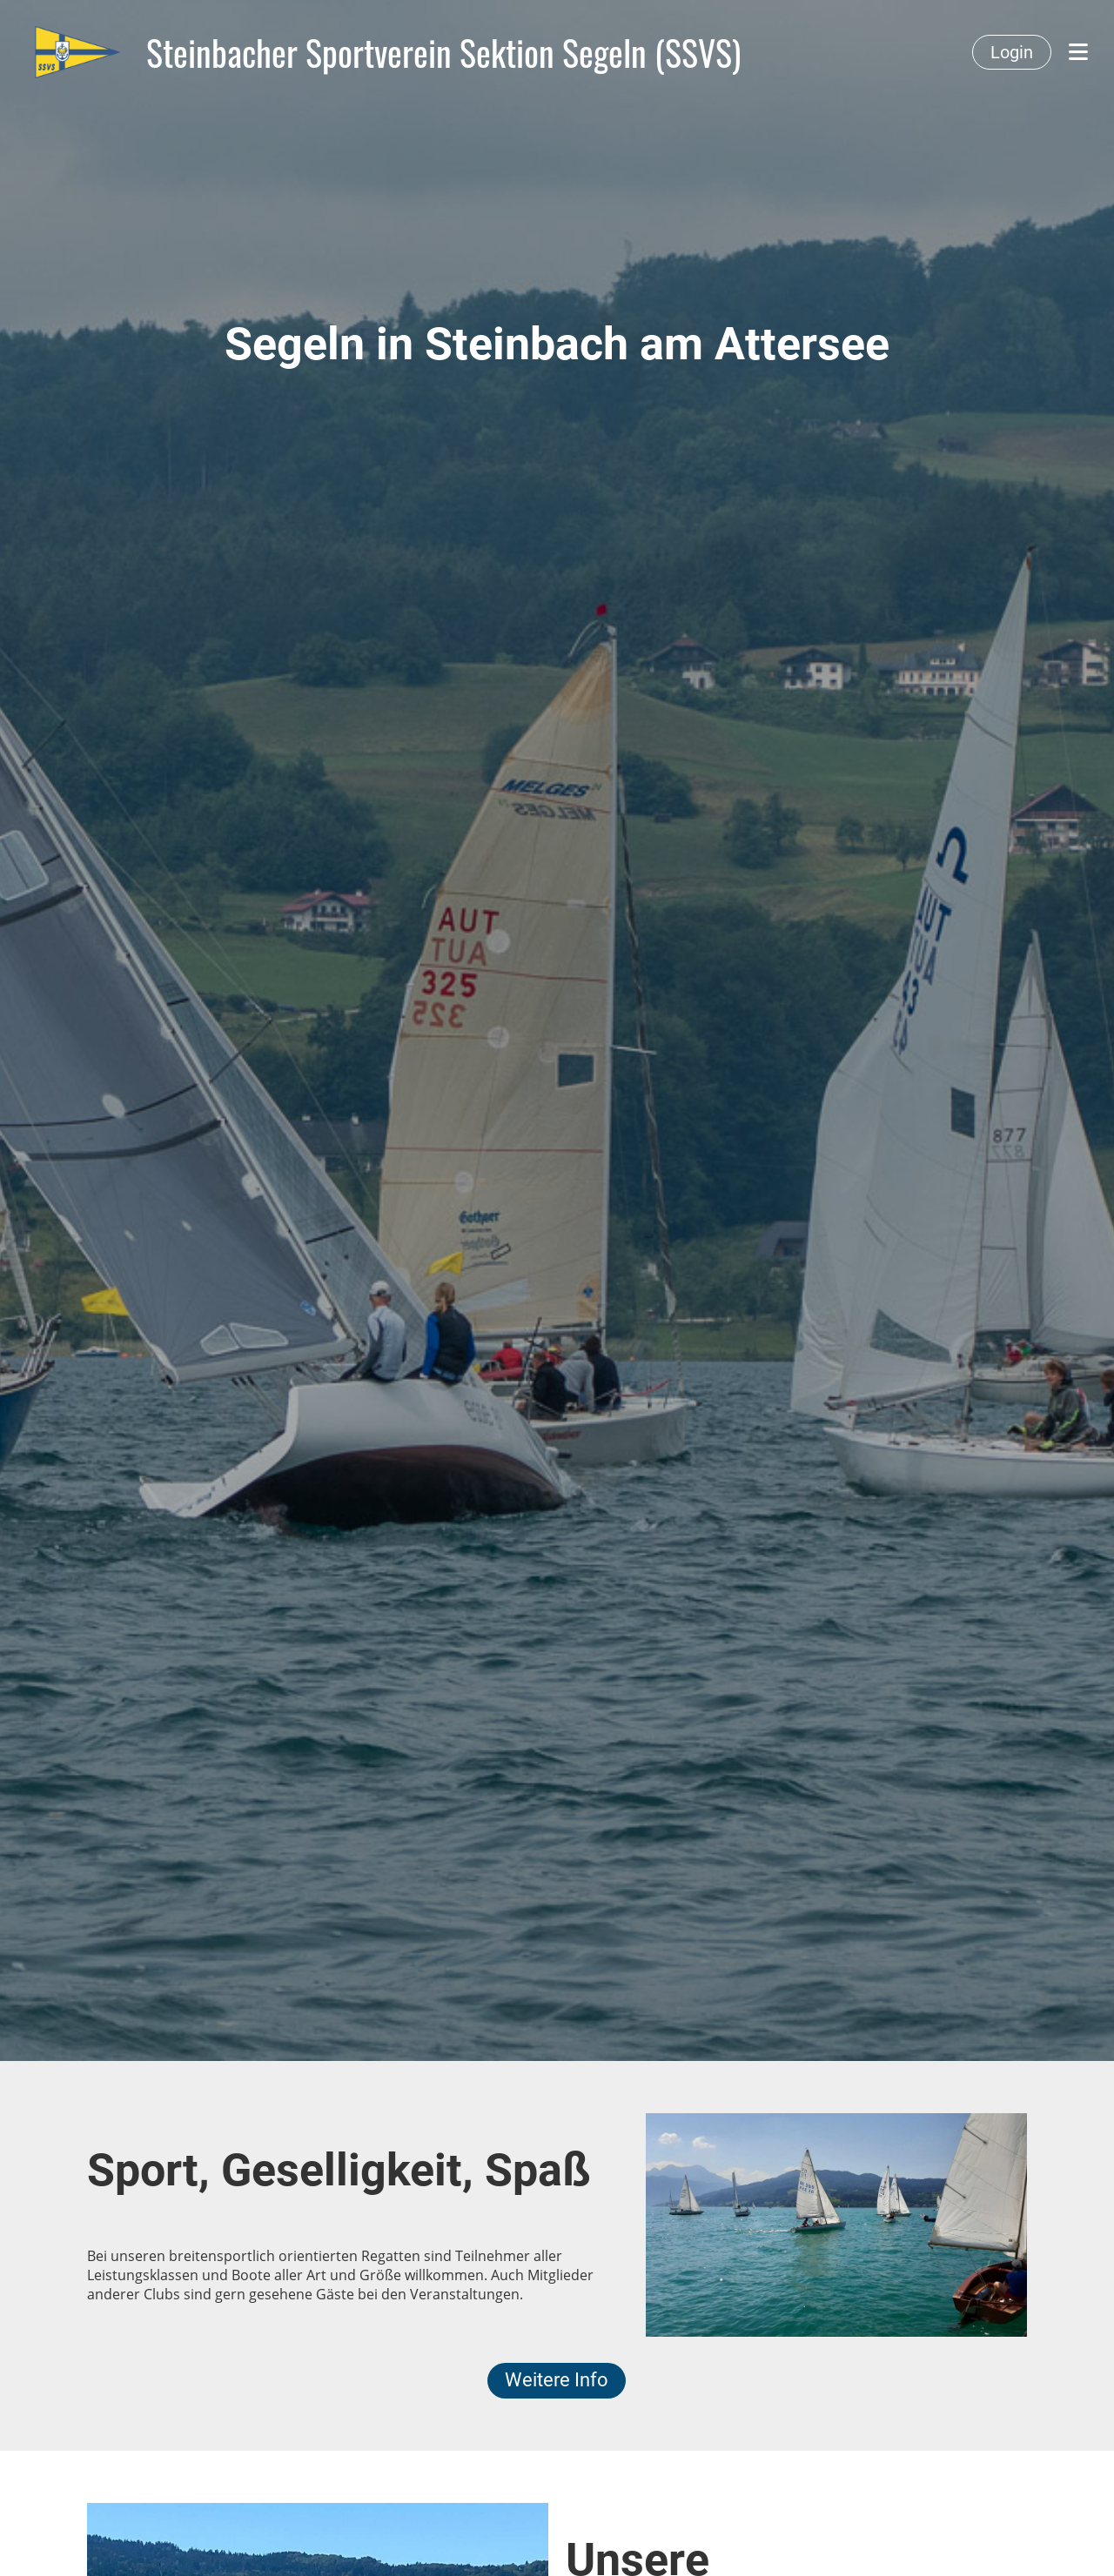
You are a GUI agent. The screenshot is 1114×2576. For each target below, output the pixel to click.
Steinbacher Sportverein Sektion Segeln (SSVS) (443, 52)
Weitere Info (556, 2380)
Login (1011, 52)
